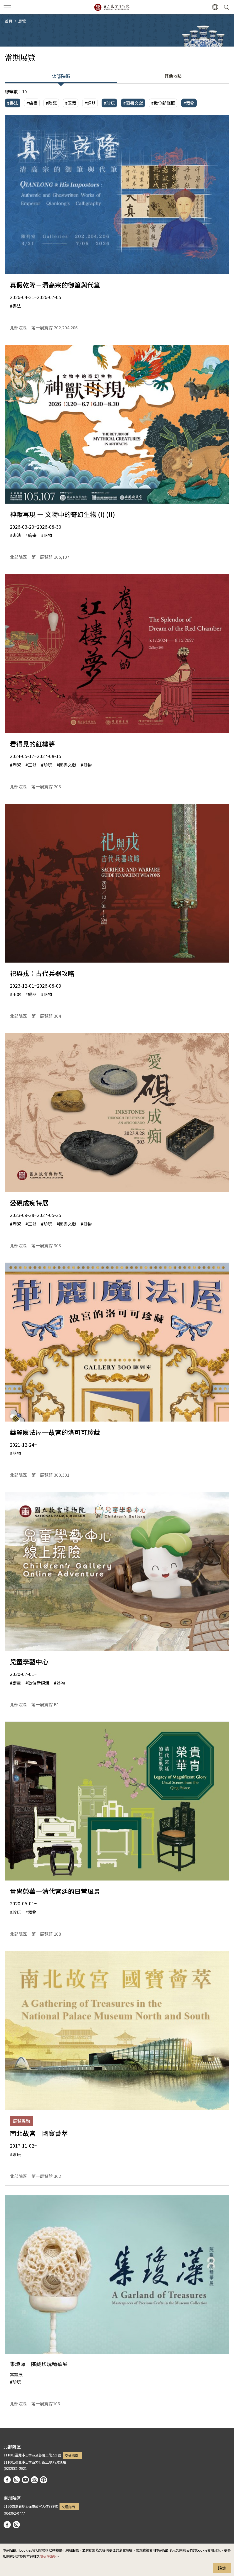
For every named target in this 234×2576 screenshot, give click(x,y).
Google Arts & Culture (34, 2479)
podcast (43, 2479)
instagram (16, 2479)
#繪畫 (32, 103)
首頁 (8, 21)
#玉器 (70, 103)
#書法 (12, 103)
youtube (25, 2479)
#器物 (189, 103)
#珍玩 (109, 103)
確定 (222, 2568)
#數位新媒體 (163, 103)
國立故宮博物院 (111, 7)
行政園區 (59, 2462)
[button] (215, 7)
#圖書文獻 (133, 103)
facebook (7, 2479)
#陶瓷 (51, 103)
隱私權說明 (48, 2556)
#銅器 (90, 103)
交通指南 (71, 2455)
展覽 (22, 21)
